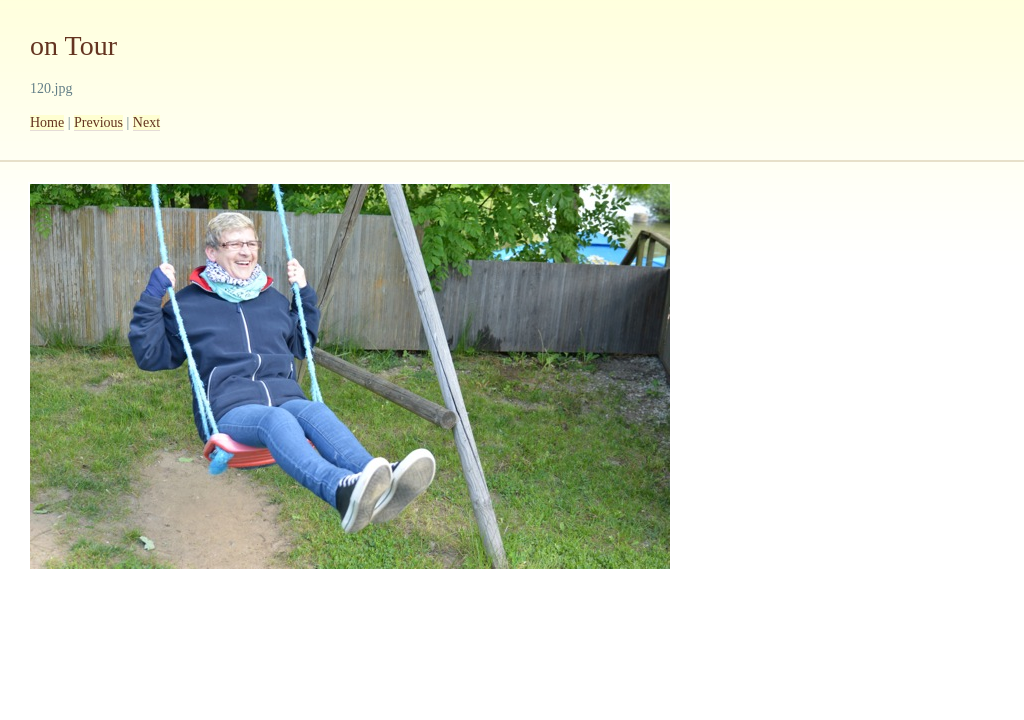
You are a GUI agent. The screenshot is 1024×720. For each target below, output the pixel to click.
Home (47, 122)
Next (146, 122)
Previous (98, 122)
